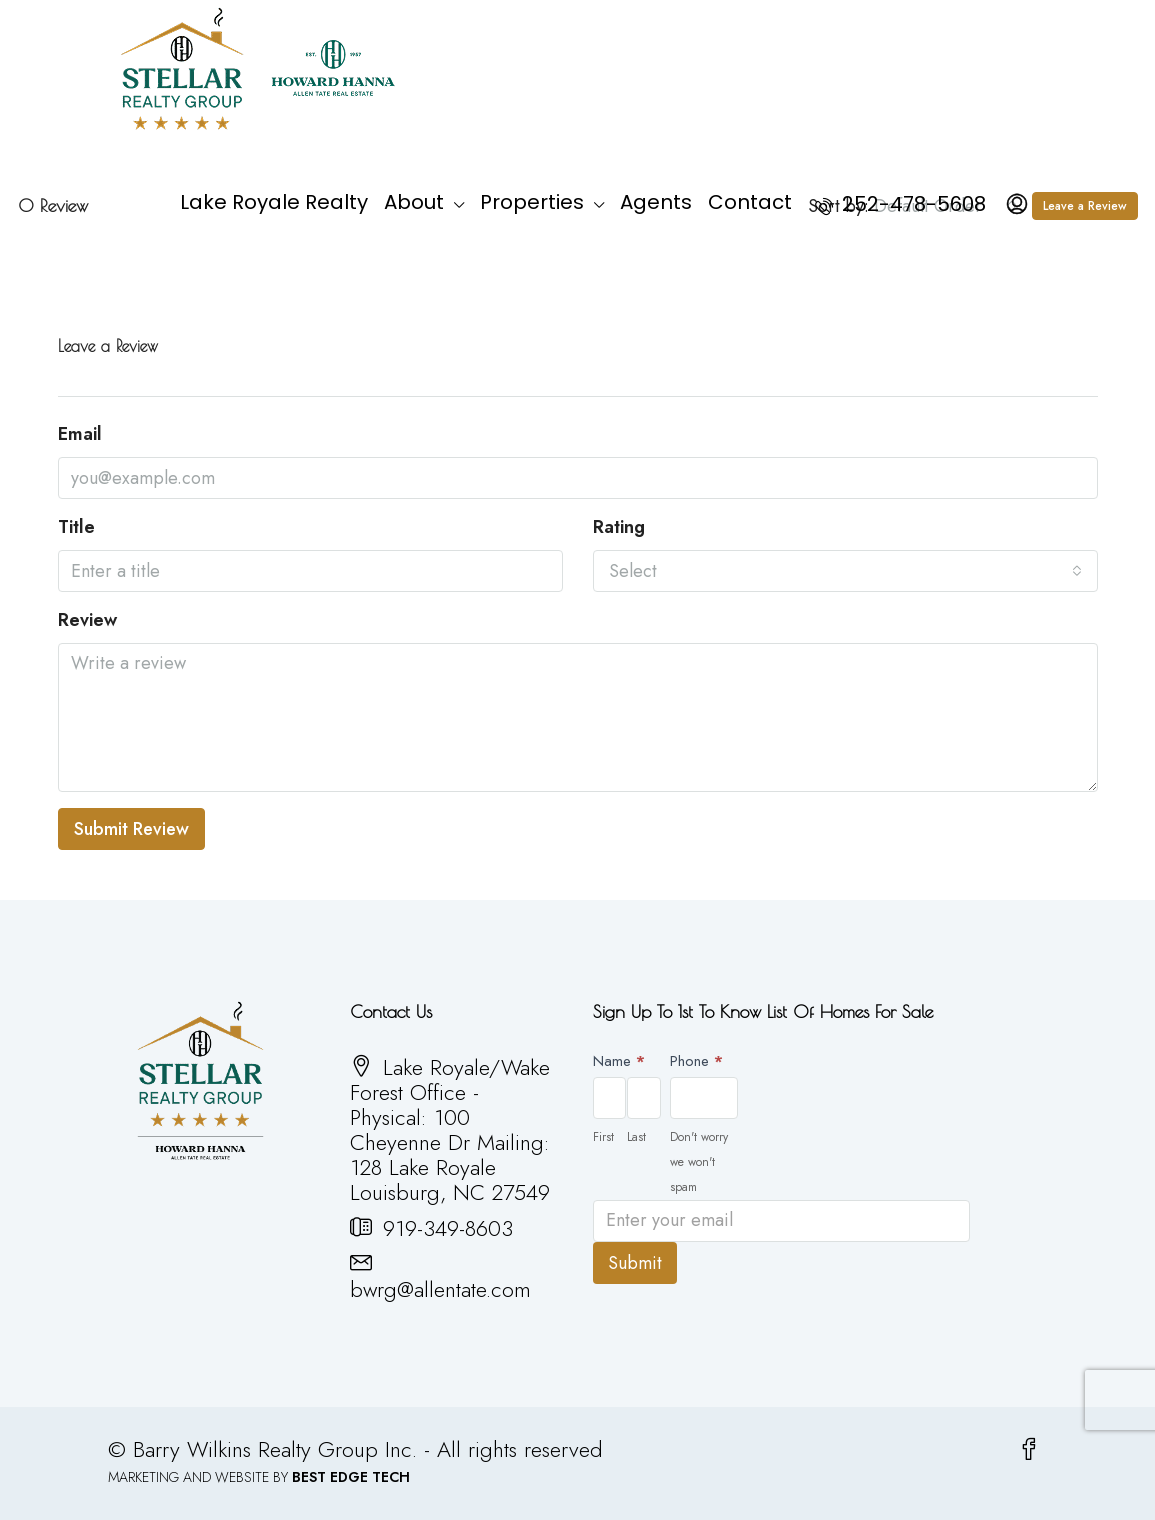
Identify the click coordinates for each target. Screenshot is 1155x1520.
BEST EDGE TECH (351, 1477)
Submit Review (131, 829)
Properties (532, 202)
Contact (750, 202)
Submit (635, 1263)
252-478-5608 (900, 204)
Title (76, 527)
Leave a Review (1085, 206)
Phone (696, 1061)
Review (87, 620)
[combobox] (845, 571)
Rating (619, 527)
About (414, 202)
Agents (656, 202)
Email (80, 434)
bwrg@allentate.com (440, 1289)
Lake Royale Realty (274, 202)
